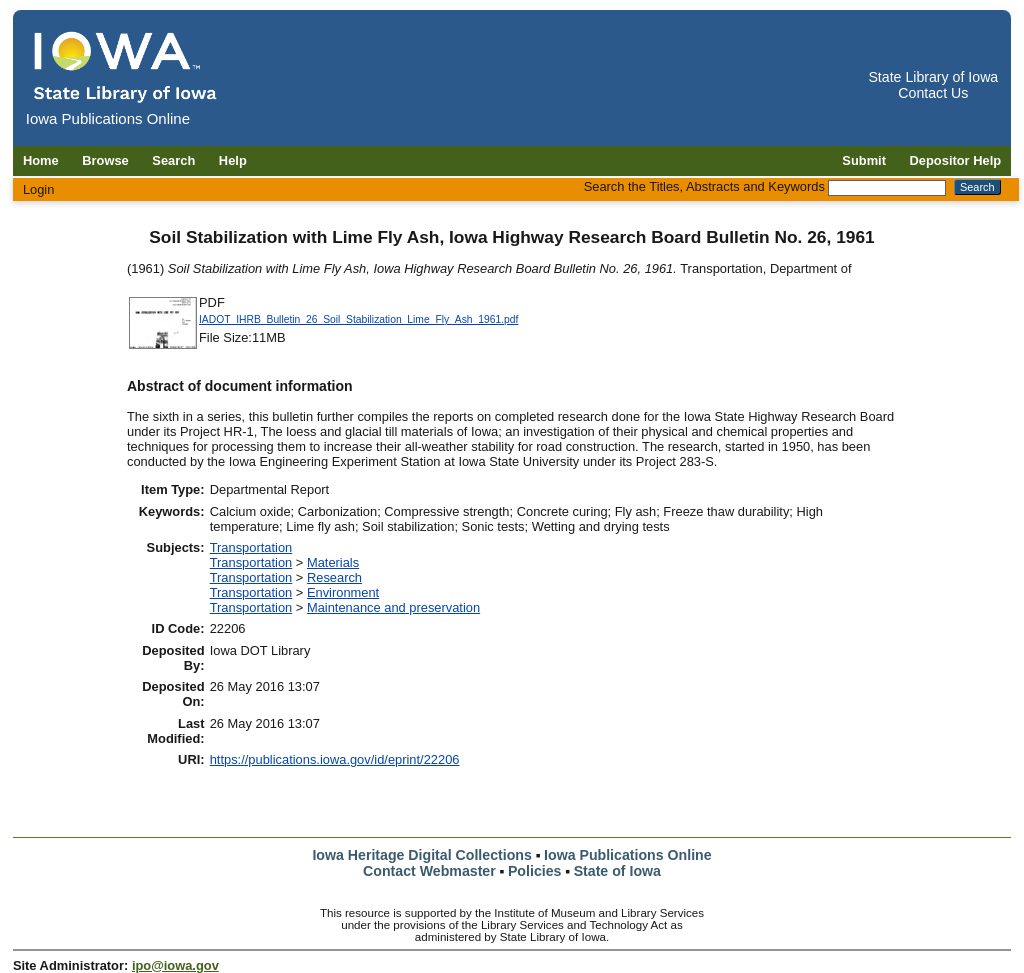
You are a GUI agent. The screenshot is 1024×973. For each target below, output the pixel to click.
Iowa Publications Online (628, 855)
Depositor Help (956, 160)
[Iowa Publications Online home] (126, 66)
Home (41, 160)
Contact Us (933, 93)
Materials (333, 562)
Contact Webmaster (429, 871)
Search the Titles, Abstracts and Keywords (704, 186)
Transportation (251, 547)
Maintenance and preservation (393, 607)
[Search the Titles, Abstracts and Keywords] (887, 188)
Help (233, 160)
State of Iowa (617, 871)
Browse (105, 160)
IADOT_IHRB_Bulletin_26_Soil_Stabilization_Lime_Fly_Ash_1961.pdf (358, 319)
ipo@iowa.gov (175, 965)
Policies (535, 871)
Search (173, 160)
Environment (343, 592)
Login (39, 189)
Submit (864, 160)
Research (334, 577)
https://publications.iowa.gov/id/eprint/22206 (335, 759)
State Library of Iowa (933, 77)
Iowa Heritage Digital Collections (421, 855)
